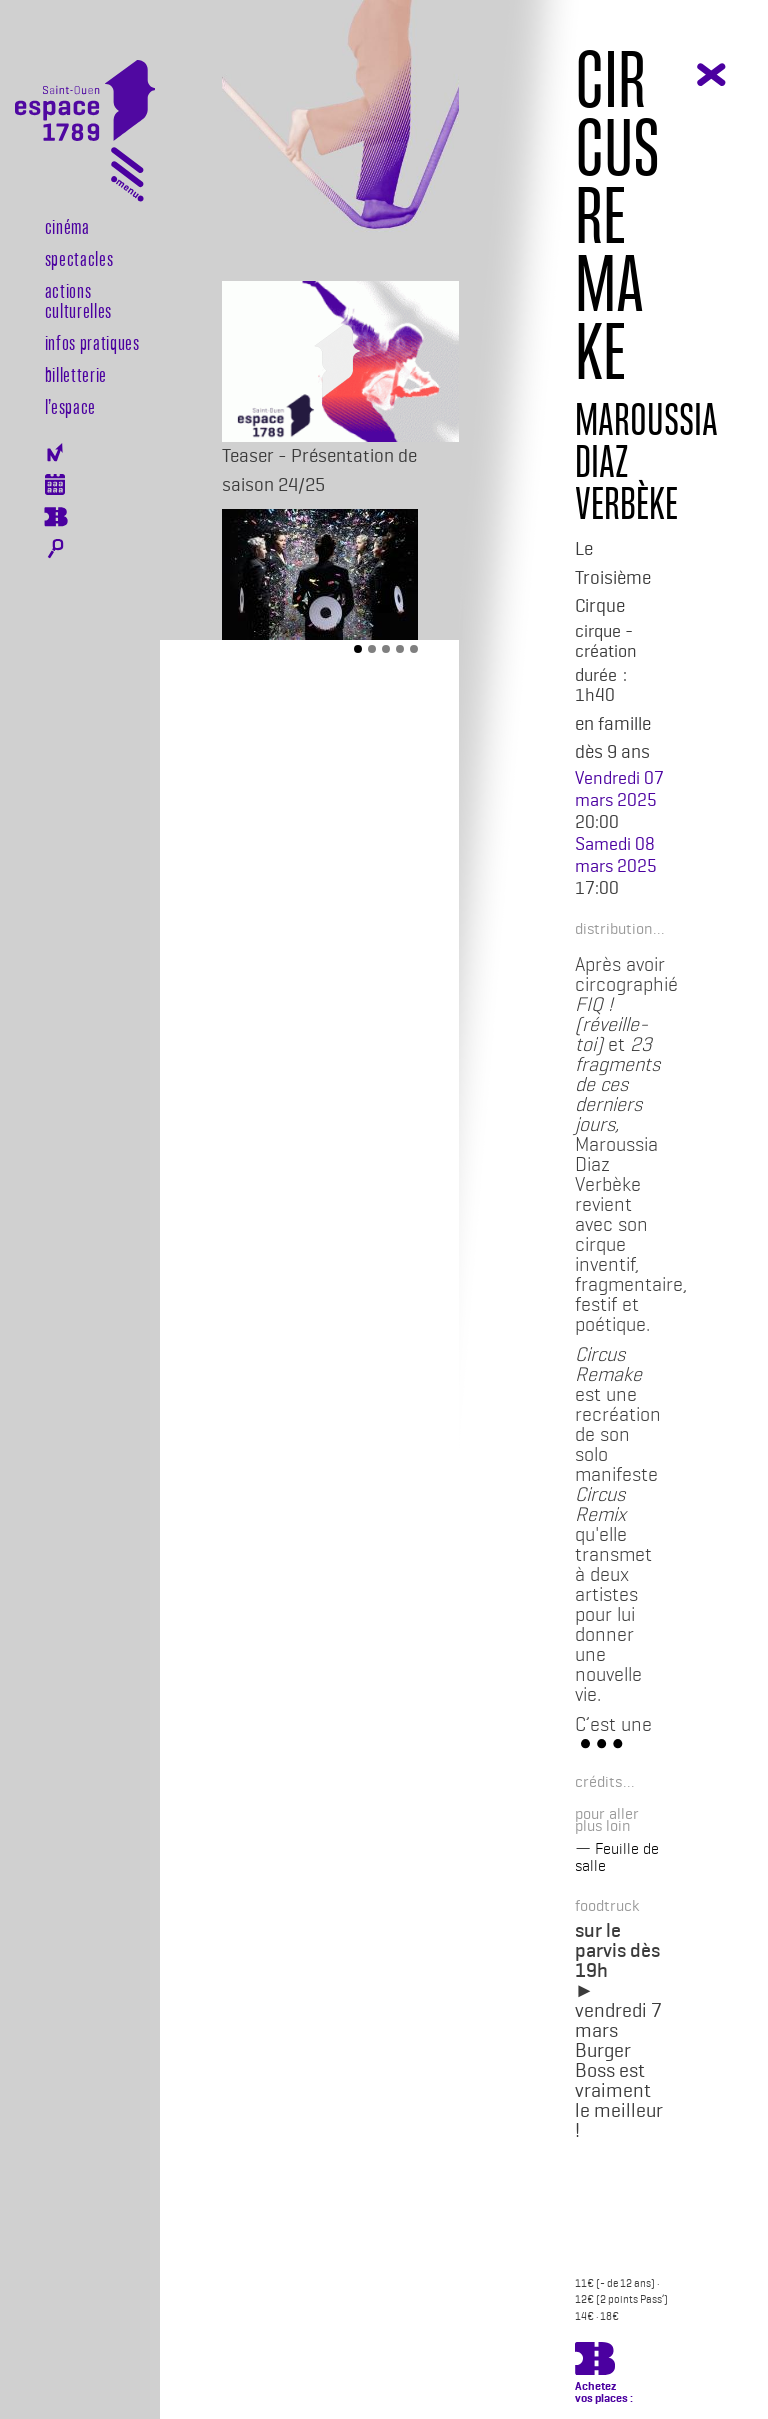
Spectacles (79, 258)
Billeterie (55, 517)
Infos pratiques (92, 342)
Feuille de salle (617, 1857)
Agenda (55, 484)
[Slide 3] (386, 649)
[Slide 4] (400, 649)
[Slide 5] (414, 649)
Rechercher (55, 549)
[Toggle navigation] (127, 178)
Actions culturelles (78, 300)
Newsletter (55, 452)
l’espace (70, 406)
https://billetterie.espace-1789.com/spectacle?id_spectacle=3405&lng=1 (595, 2362)
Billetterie (76, 374)
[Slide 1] (358, 649)
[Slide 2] (372, 649)
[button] (613, 927)
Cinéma (67, 226)
